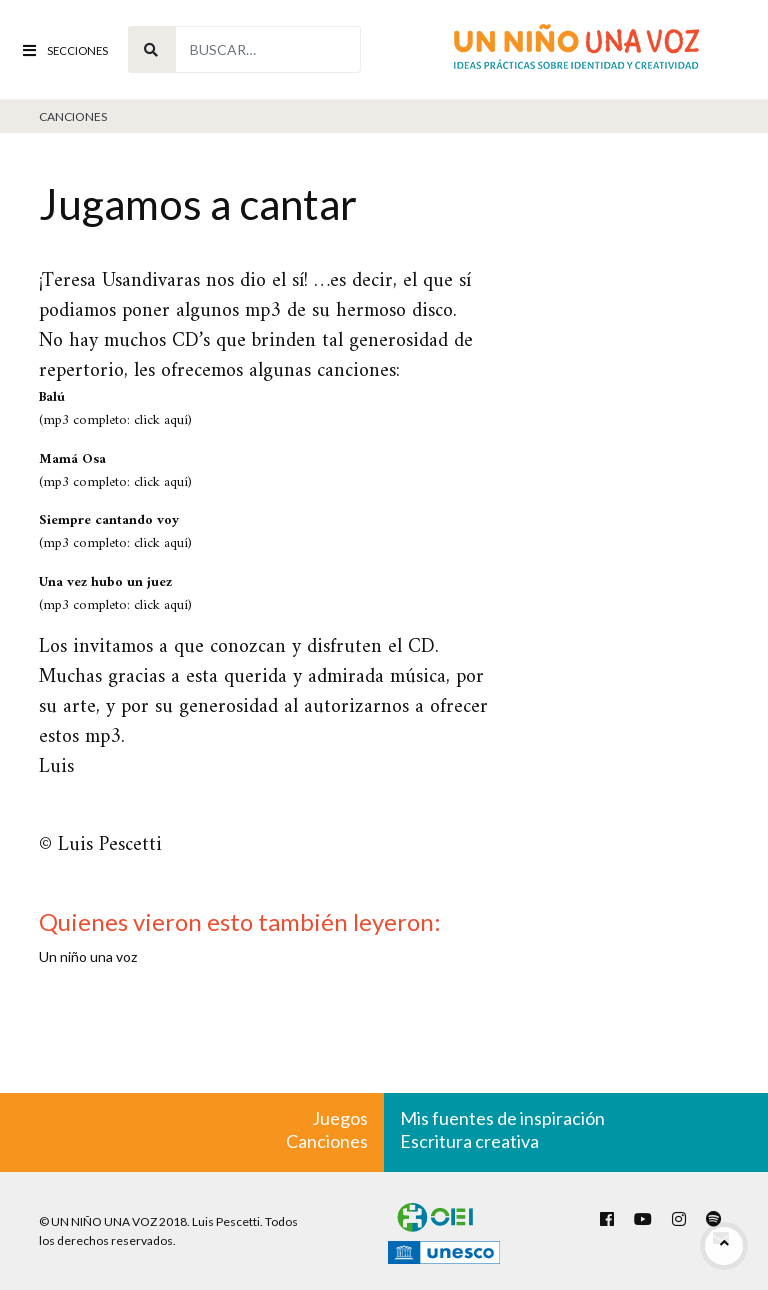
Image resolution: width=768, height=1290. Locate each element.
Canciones (73, 116)
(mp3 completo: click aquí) (115, 409)
